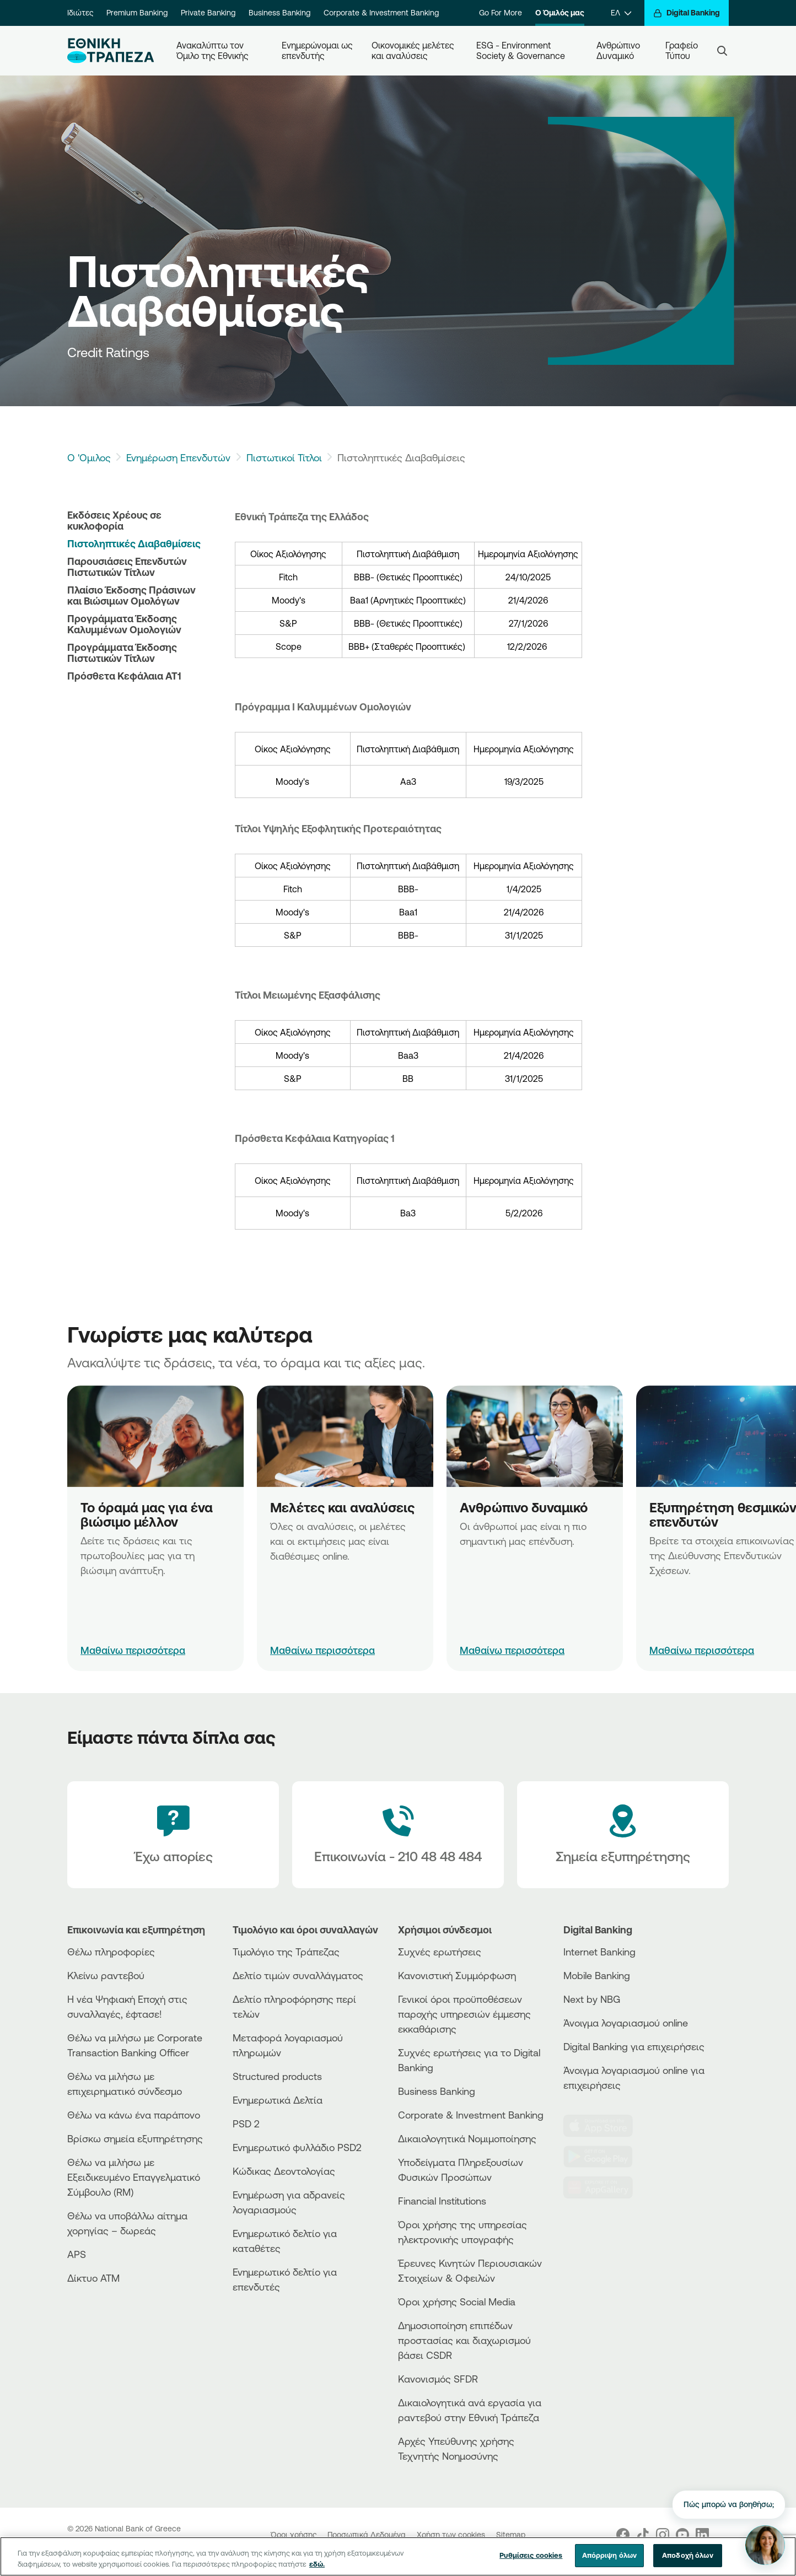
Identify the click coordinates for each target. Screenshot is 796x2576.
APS (76, 2254)
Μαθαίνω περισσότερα (132, 1650)
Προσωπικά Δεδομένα (367, 2534)
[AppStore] (604, 2126)
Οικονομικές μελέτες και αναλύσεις (414, 50)
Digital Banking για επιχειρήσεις (633, 2046)
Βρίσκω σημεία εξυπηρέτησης (135, 2138)
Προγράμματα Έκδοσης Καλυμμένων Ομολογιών (124, 624)
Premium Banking (137, 12)
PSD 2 (246, 2123)
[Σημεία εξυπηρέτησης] (623, 1834)
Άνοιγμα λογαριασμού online (625, 2022)
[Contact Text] (398, 1834)
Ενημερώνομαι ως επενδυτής (318, 50)
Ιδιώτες (80, 12)
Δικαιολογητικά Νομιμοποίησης (467, 2138)
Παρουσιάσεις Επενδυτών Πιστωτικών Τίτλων (127, 567)
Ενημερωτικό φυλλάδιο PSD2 (297, 2147)
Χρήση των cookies (452, 2534)
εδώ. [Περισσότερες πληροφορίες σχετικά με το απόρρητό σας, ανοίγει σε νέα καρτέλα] (317, 2566)
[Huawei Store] (604, 2187)
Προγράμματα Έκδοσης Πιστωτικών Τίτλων (122, 653)
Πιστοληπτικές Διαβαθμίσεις (134, 543)
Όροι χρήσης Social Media (456, 2301)
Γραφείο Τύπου (682, 50)
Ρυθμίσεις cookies (530, 2558)
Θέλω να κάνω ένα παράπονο (133, 2114)
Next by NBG (591, 1998)
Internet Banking (599, 1951)
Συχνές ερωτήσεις (439, 1951)
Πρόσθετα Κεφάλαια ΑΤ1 (124, 675)
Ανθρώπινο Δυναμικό (619, 50)
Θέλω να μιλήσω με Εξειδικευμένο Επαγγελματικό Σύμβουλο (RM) (133, 2177)
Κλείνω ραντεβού (105, 1975)
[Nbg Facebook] (623, 2534)
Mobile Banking (596, 1975)
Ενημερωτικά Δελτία (277, 2099)
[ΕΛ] (621, 13)
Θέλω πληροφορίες (111, 1951)
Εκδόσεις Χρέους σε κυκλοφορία (114, 520)
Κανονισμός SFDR (438, 2378)
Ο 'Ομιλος (89, 457)
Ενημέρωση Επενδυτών (178, 457)
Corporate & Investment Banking (381, 12)
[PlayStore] (604, 2157)
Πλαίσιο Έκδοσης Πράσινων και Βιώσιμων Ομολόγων (131, 595)
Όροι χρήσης (295, 2534)
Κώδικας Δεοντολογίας (284, 2170)
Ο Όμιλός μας (559, 12)
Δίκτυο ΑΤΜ (93, 2277)
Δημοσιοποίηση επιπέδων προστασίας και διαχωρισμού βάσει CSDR (464, 2340)
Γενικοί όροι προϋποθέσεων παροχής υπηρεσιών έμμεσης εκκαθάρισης (464, 2013)
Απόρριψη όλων (609, 2558)
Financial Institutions (442, 2200)
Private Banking (208, 12)
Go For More (500, 12)
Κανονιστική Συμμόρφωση (457, 1975)
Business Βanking (436, 2091)
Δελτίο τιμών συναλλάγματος (298, 1975)
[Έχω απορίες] (173, 1834)
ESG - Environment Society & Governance (520, 50)
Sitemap (510, 2534)
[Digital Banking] (686, 13)
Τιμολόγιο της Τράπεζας (286, 1951)
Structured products (277, 2076)
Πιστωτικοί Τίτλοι (284, 457)
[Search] (722, 50)
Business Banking (279, 12)
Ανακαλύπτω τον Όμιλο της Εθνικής (212, 50)
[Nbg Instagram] (662, 2534)
